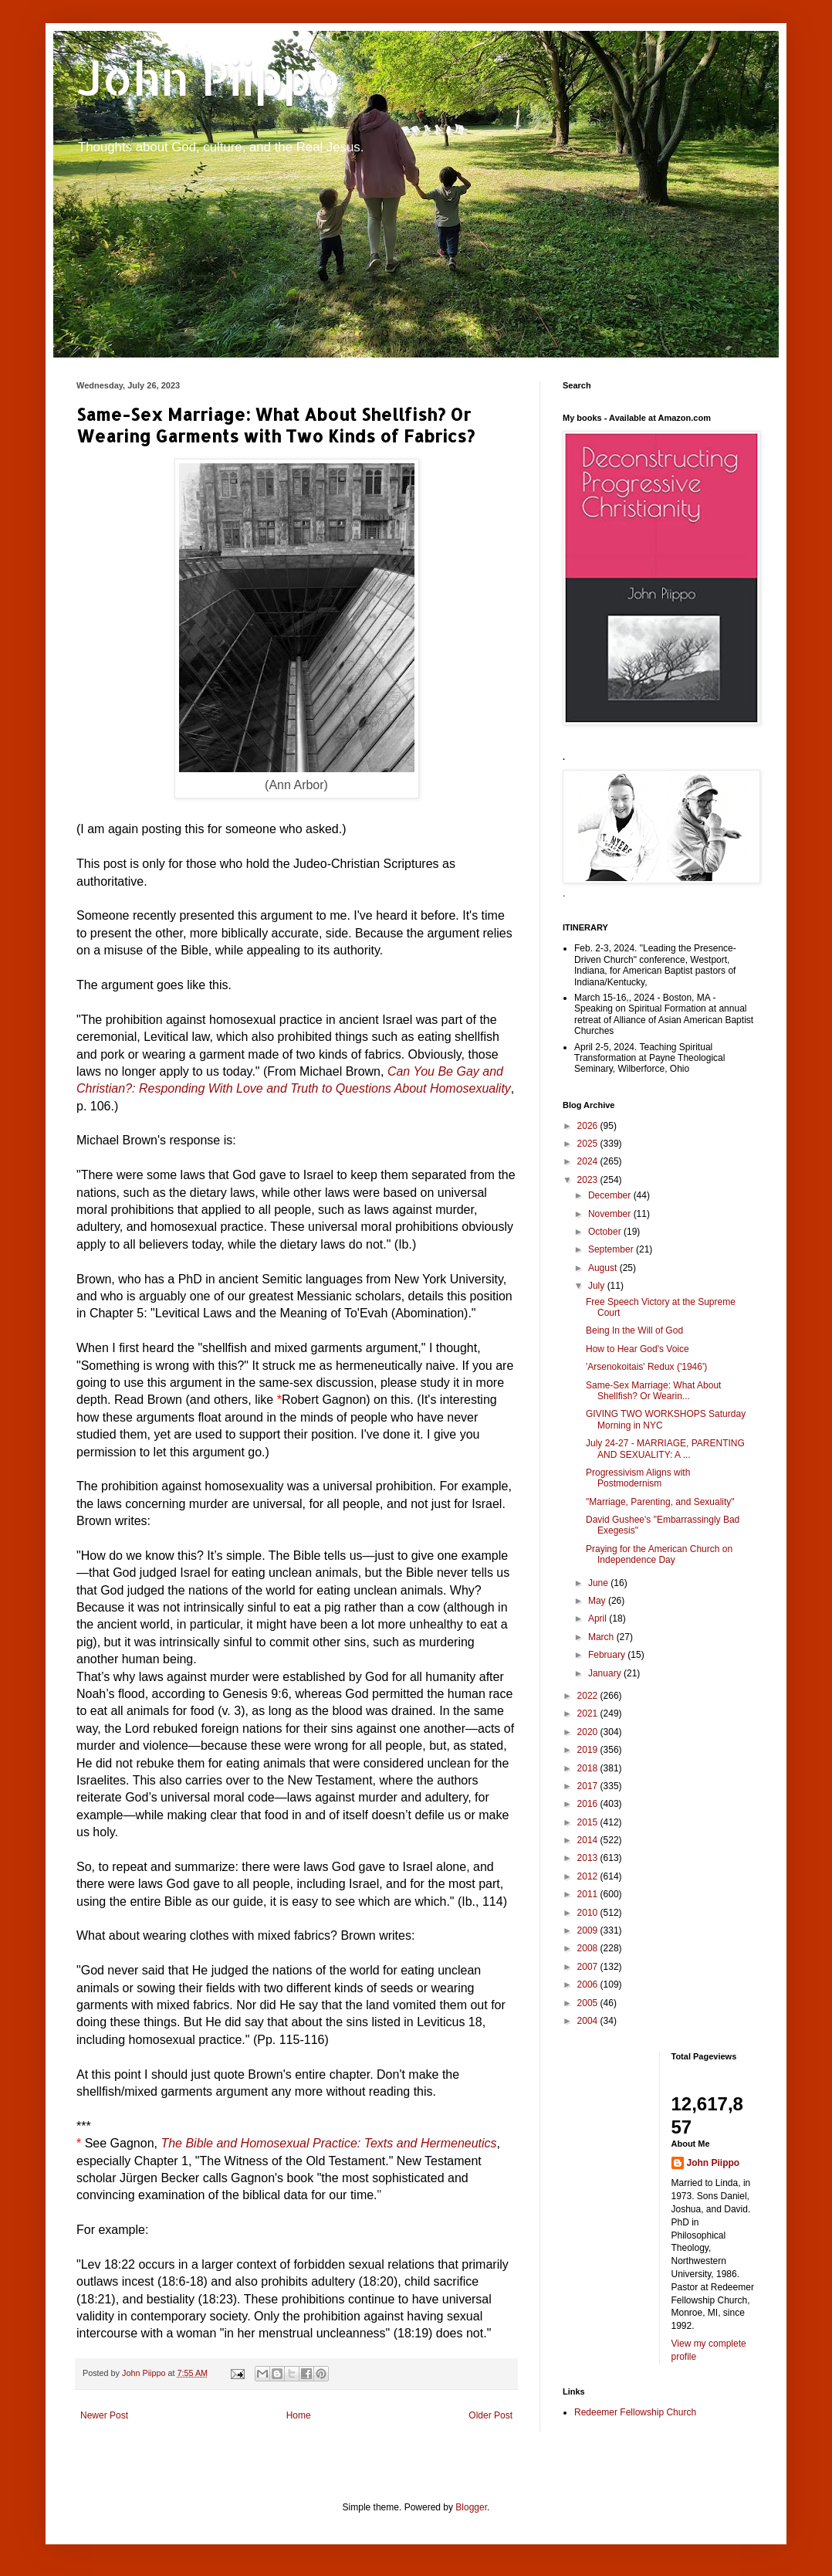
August (604, 1268)
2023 (588, 1179)
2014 (588, 1840)
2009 (588, 1930)
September (612, 1249)
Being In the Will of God (634, 1330)
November (611, 1213)
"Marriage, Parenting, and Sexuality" (660, 1501)
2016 (588, 1803)
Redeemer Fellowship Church (635, 2412)
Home (298, 2415)
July (597, 1285)
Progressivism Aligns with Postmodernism (638, 1478)
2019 (588, 1749)
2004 (588, 2020)
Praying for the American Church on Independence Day (659, 1554)
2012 (588, 1876)
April (598, 1618)
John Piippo (208, 77)
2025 (588, 1143)
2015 (588, 1822)
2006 (588, 1984)
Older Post (490, 2415)
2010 (588, 1912)
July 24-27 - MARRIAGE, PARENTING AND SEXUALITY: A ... (665, 1448)
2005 (588, 2003)
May (598, 1600)
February (607, 1654)
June (599, 1583)
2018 (588, 1768)
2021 (588, 1713)
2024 (588, 1161)
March (602, 1637)
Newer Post (104, 2415)
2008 (588, 1948)
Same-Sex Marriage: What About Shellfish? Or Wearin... (653, 1391)
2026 (588, 1125)
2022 (588, 1695)
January (606, 1673)
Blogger (471, 2507)
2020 (588, 1732)
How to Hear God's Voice (637, 1349)
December (611, 1195)
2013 (588, 1857)
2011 (588, 1894)
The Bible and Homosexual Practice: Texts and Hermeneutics (328, 2143)
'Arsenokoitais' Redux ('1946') (646, 1366)
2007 (588, 1966)
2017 (588, 1786)
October (606, 1231)
